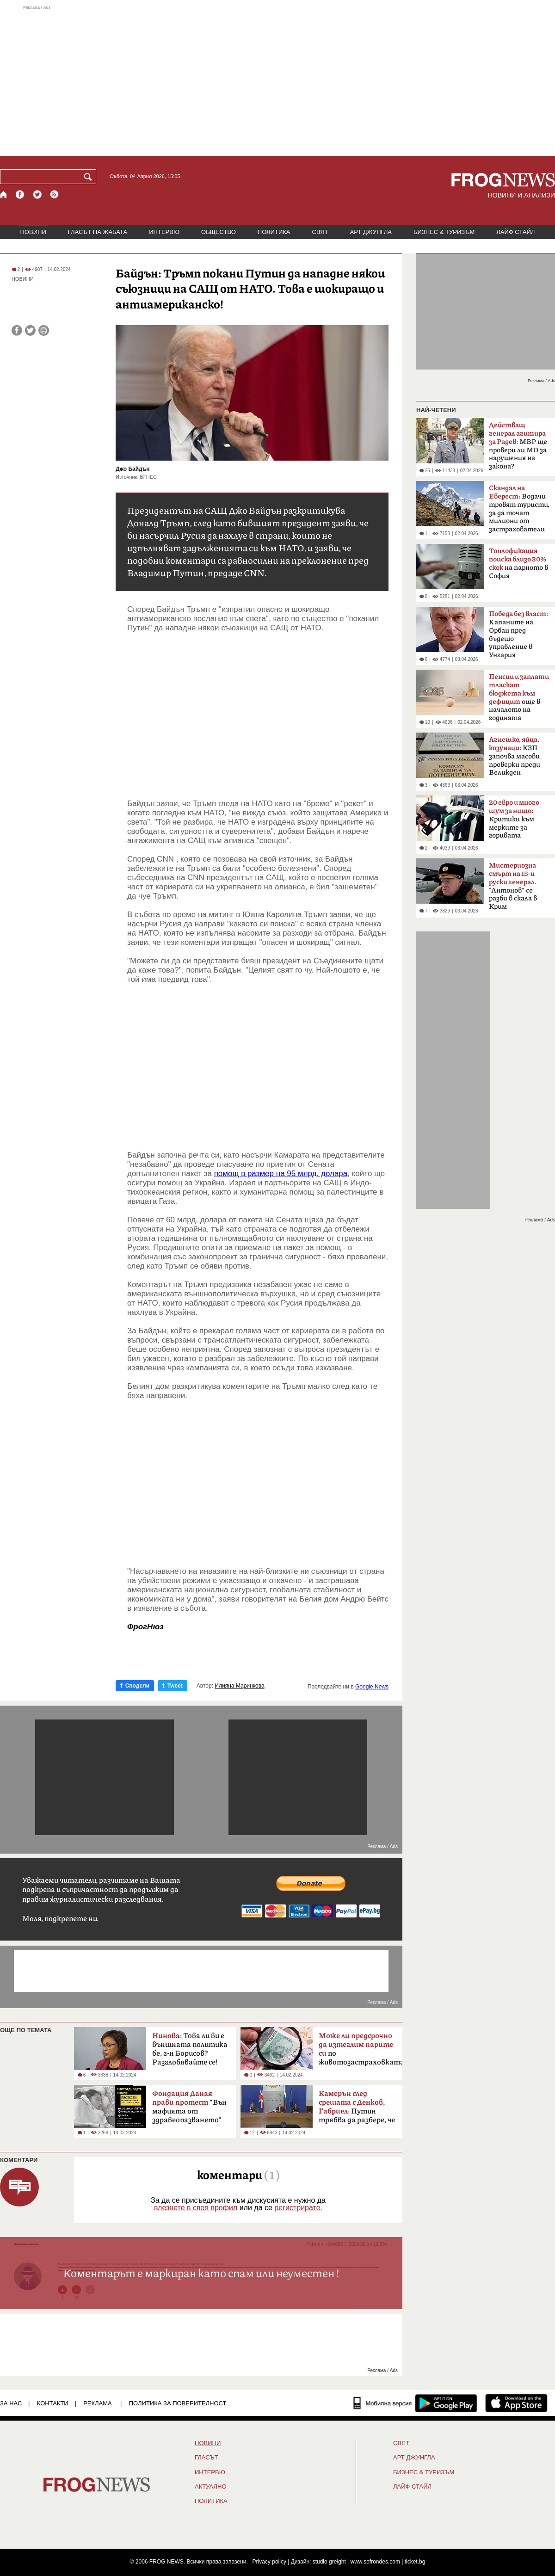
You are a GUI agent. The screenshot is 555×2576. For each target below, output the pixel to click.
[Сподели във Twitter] (30, 330)
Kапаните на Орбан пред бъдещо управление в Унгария (518, 634)
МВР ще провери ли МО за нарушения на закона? (518, 446)
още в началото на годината (519, 697)
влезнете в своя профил (195, 2208)
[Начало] (4, 194)
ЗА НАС (11, 2403)
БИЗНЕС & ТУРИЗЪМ (444, 231)
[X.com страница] (37, 194)
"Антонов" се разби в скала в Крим (513, 886)
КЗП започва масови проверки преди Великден (514, 756)
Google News (371, 1686)
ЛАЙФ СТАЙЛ (515, 231)
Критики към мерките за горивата (514, 819)
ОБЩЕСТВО (218, 231)
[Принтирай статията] (43, 330)
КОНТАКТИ (52, 2403)
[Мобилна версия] (382, 2403)
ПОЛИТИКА (274, 231)
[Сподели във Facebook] (17, 330)
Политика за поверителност (178, 2403)
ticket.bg (415, 2561)
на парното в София (518, 563)
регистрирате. (298, 2208)
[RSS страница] (54, 194)
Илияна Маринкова (239, 1686)
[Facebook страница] (20, 194)
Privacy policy (269, 2561)
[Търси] (90, 177)
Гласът (206, 2457)
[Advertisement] (277, 80)
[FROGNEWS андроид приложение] (446, 2403)
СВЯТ (320, 231)
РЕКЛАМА (97, 2403)
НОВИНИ (33, 231)
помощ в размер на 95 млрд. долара (281, 1173)
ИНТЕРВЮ (164, 231)
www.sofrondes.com (375, 2561)
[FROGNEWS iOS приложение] (516, 2403)
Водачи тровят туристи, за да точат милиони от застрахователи (519, 509)
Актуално (211, 2487)
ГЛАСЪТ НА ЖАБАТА (97, 231)
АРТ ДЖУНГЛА (371, 231)
